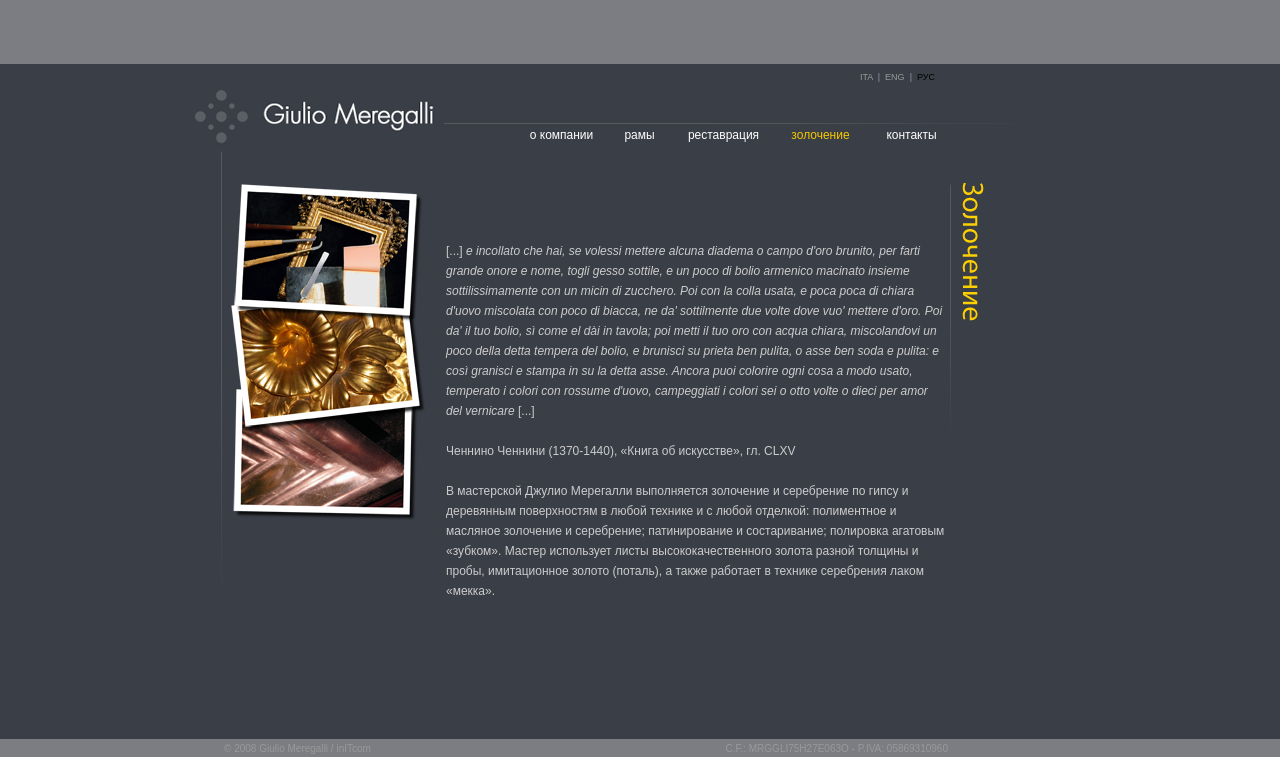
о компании (562, 135)
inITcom (353, 748)
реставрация (723, 135)
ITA (866, 77)
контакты (911, 135)
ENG (895, 77)
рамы (639, 135)
